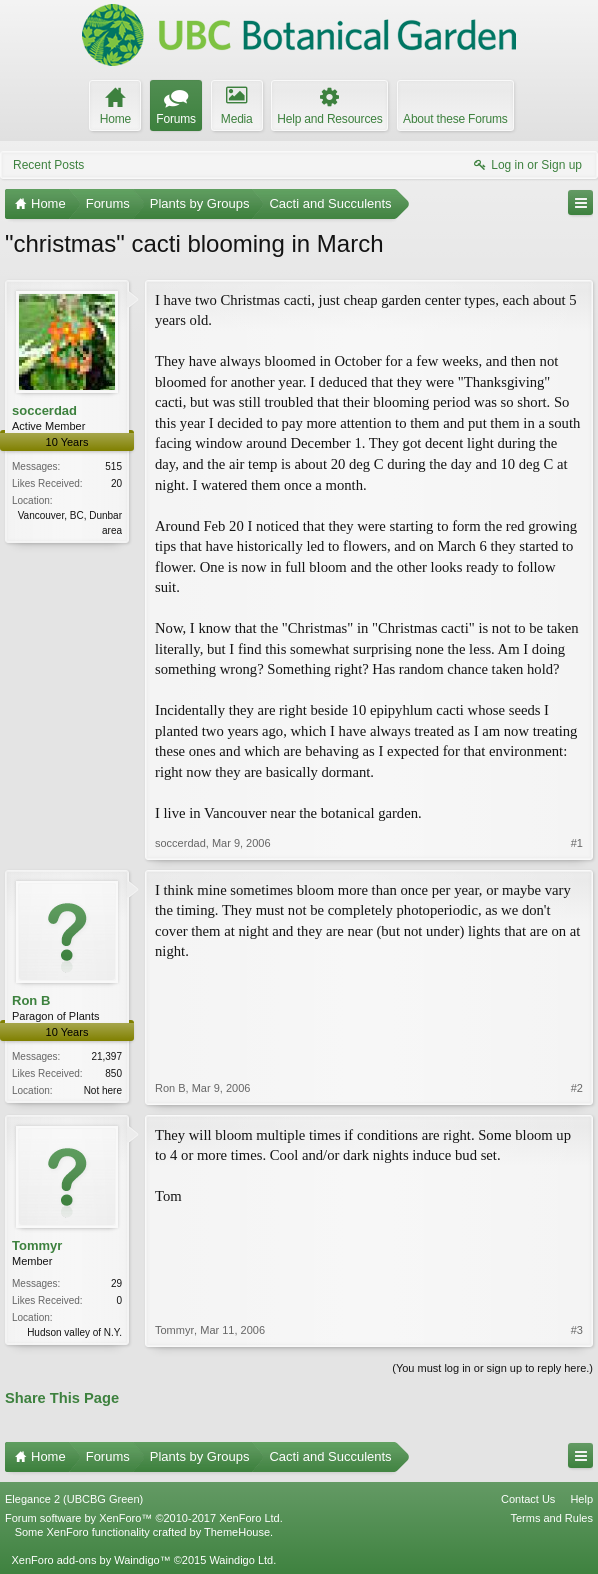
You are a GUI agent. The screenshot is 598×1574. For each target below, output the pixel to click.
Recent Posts (48, 165)
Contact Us (528, 1499)
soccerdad (44, 410)
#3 (577, 1330)
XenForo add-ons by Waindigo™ (90, 1560)
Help (581, 1499)
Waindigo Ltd (241, 1560)
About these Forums (455, 119)
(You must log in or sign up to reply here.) (492, 1368)
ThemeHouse (237, 1532)
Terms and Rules (551, 1518)
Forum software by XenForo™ (144, 1518)
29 (116, 1283)
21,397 (106, 1056)
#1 (577, 843)
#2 (577, 1088)
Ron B (31, 1000)
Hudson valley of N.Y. (74, 1332)
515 (113, 466)
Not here (103, 1090)
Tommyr (37, 1245)
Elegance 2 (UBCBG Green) (74, 1499)
